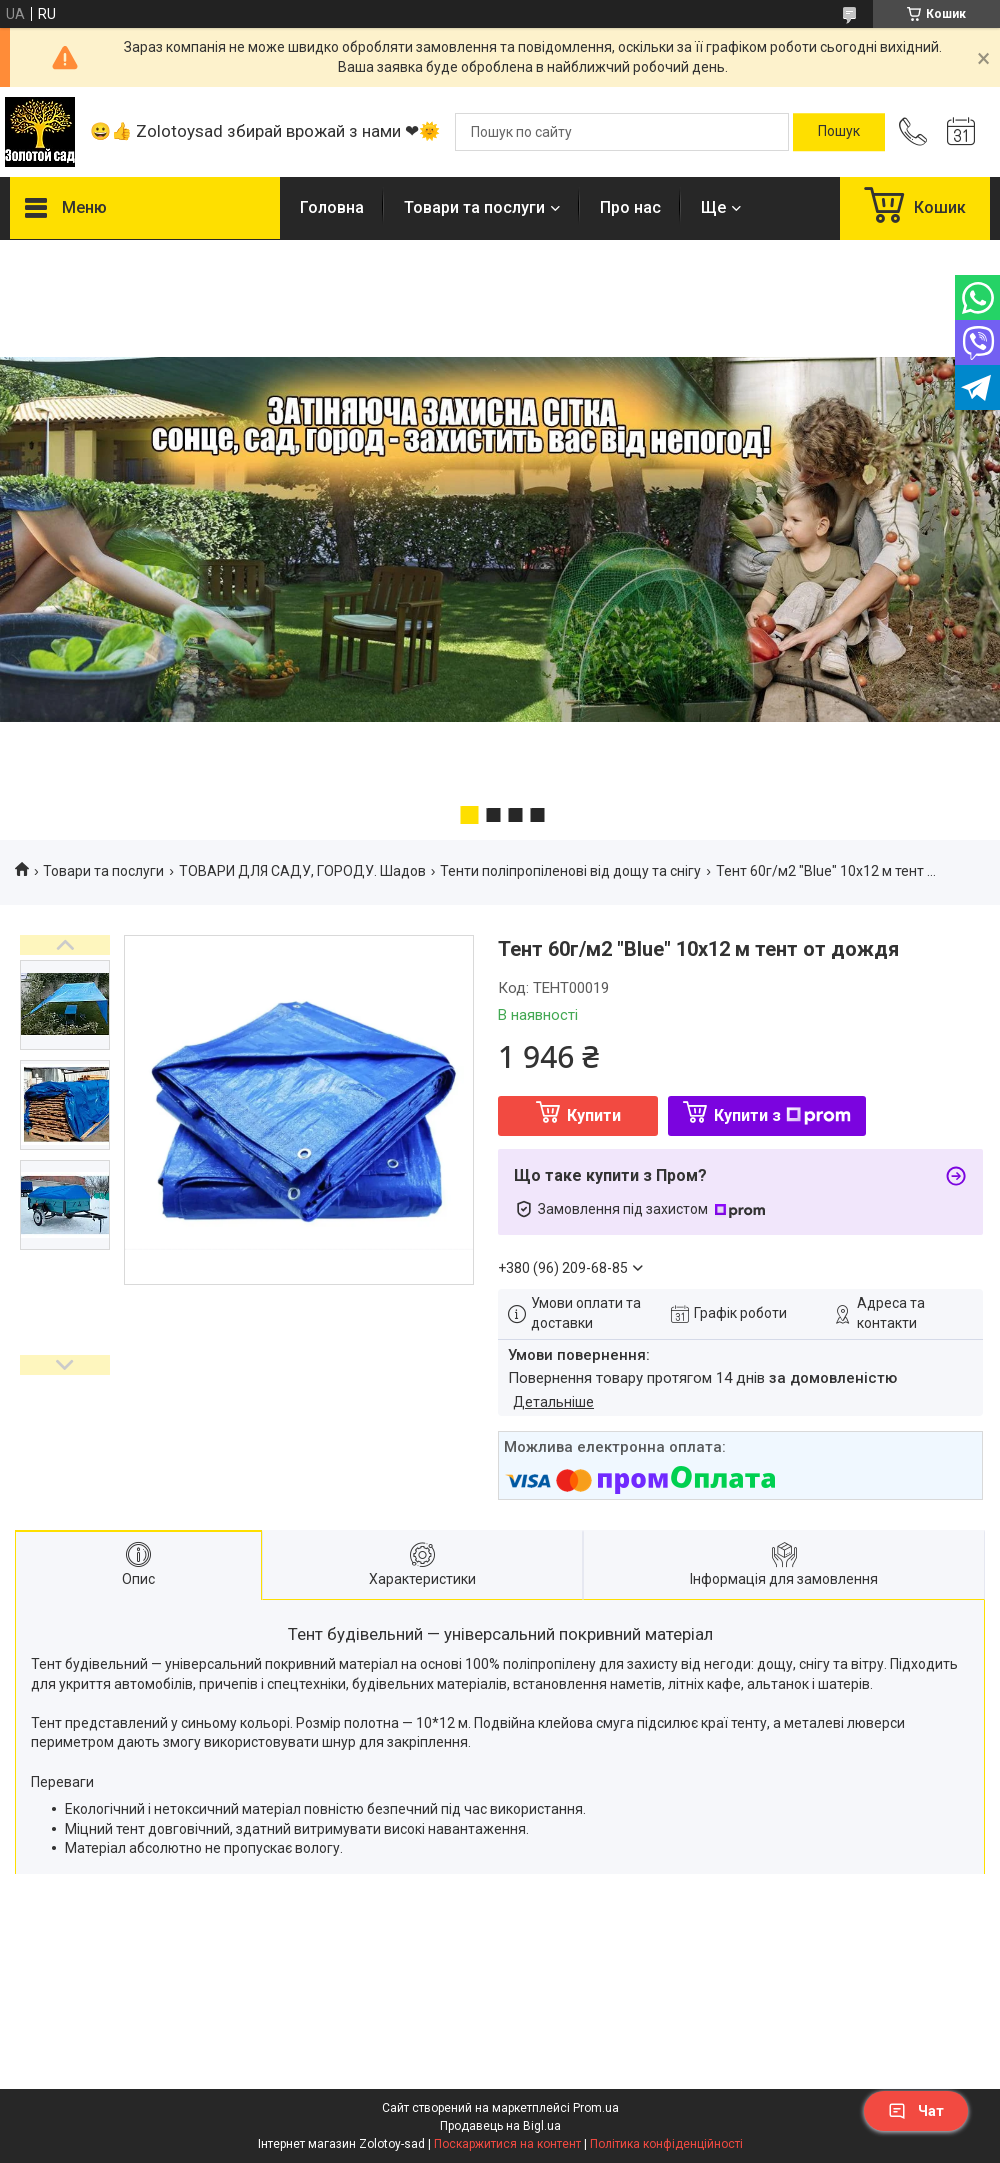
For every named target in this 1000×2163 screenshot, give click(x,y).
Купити (594, 1115)
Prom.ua (596, 2108)
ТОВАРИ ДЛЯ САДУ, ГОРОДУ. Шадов (302, 871)
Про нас (630, 207)
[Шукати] (839, 132)
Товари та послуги (474, 207)
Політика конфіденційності (666, 2144)
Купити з (782, 1115)
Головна (332, 207)
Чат (916, 2111)
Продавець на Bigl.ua (500, 2126)
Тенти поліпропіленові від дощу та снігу (570, 871)
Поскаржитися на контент (507, 2144)
